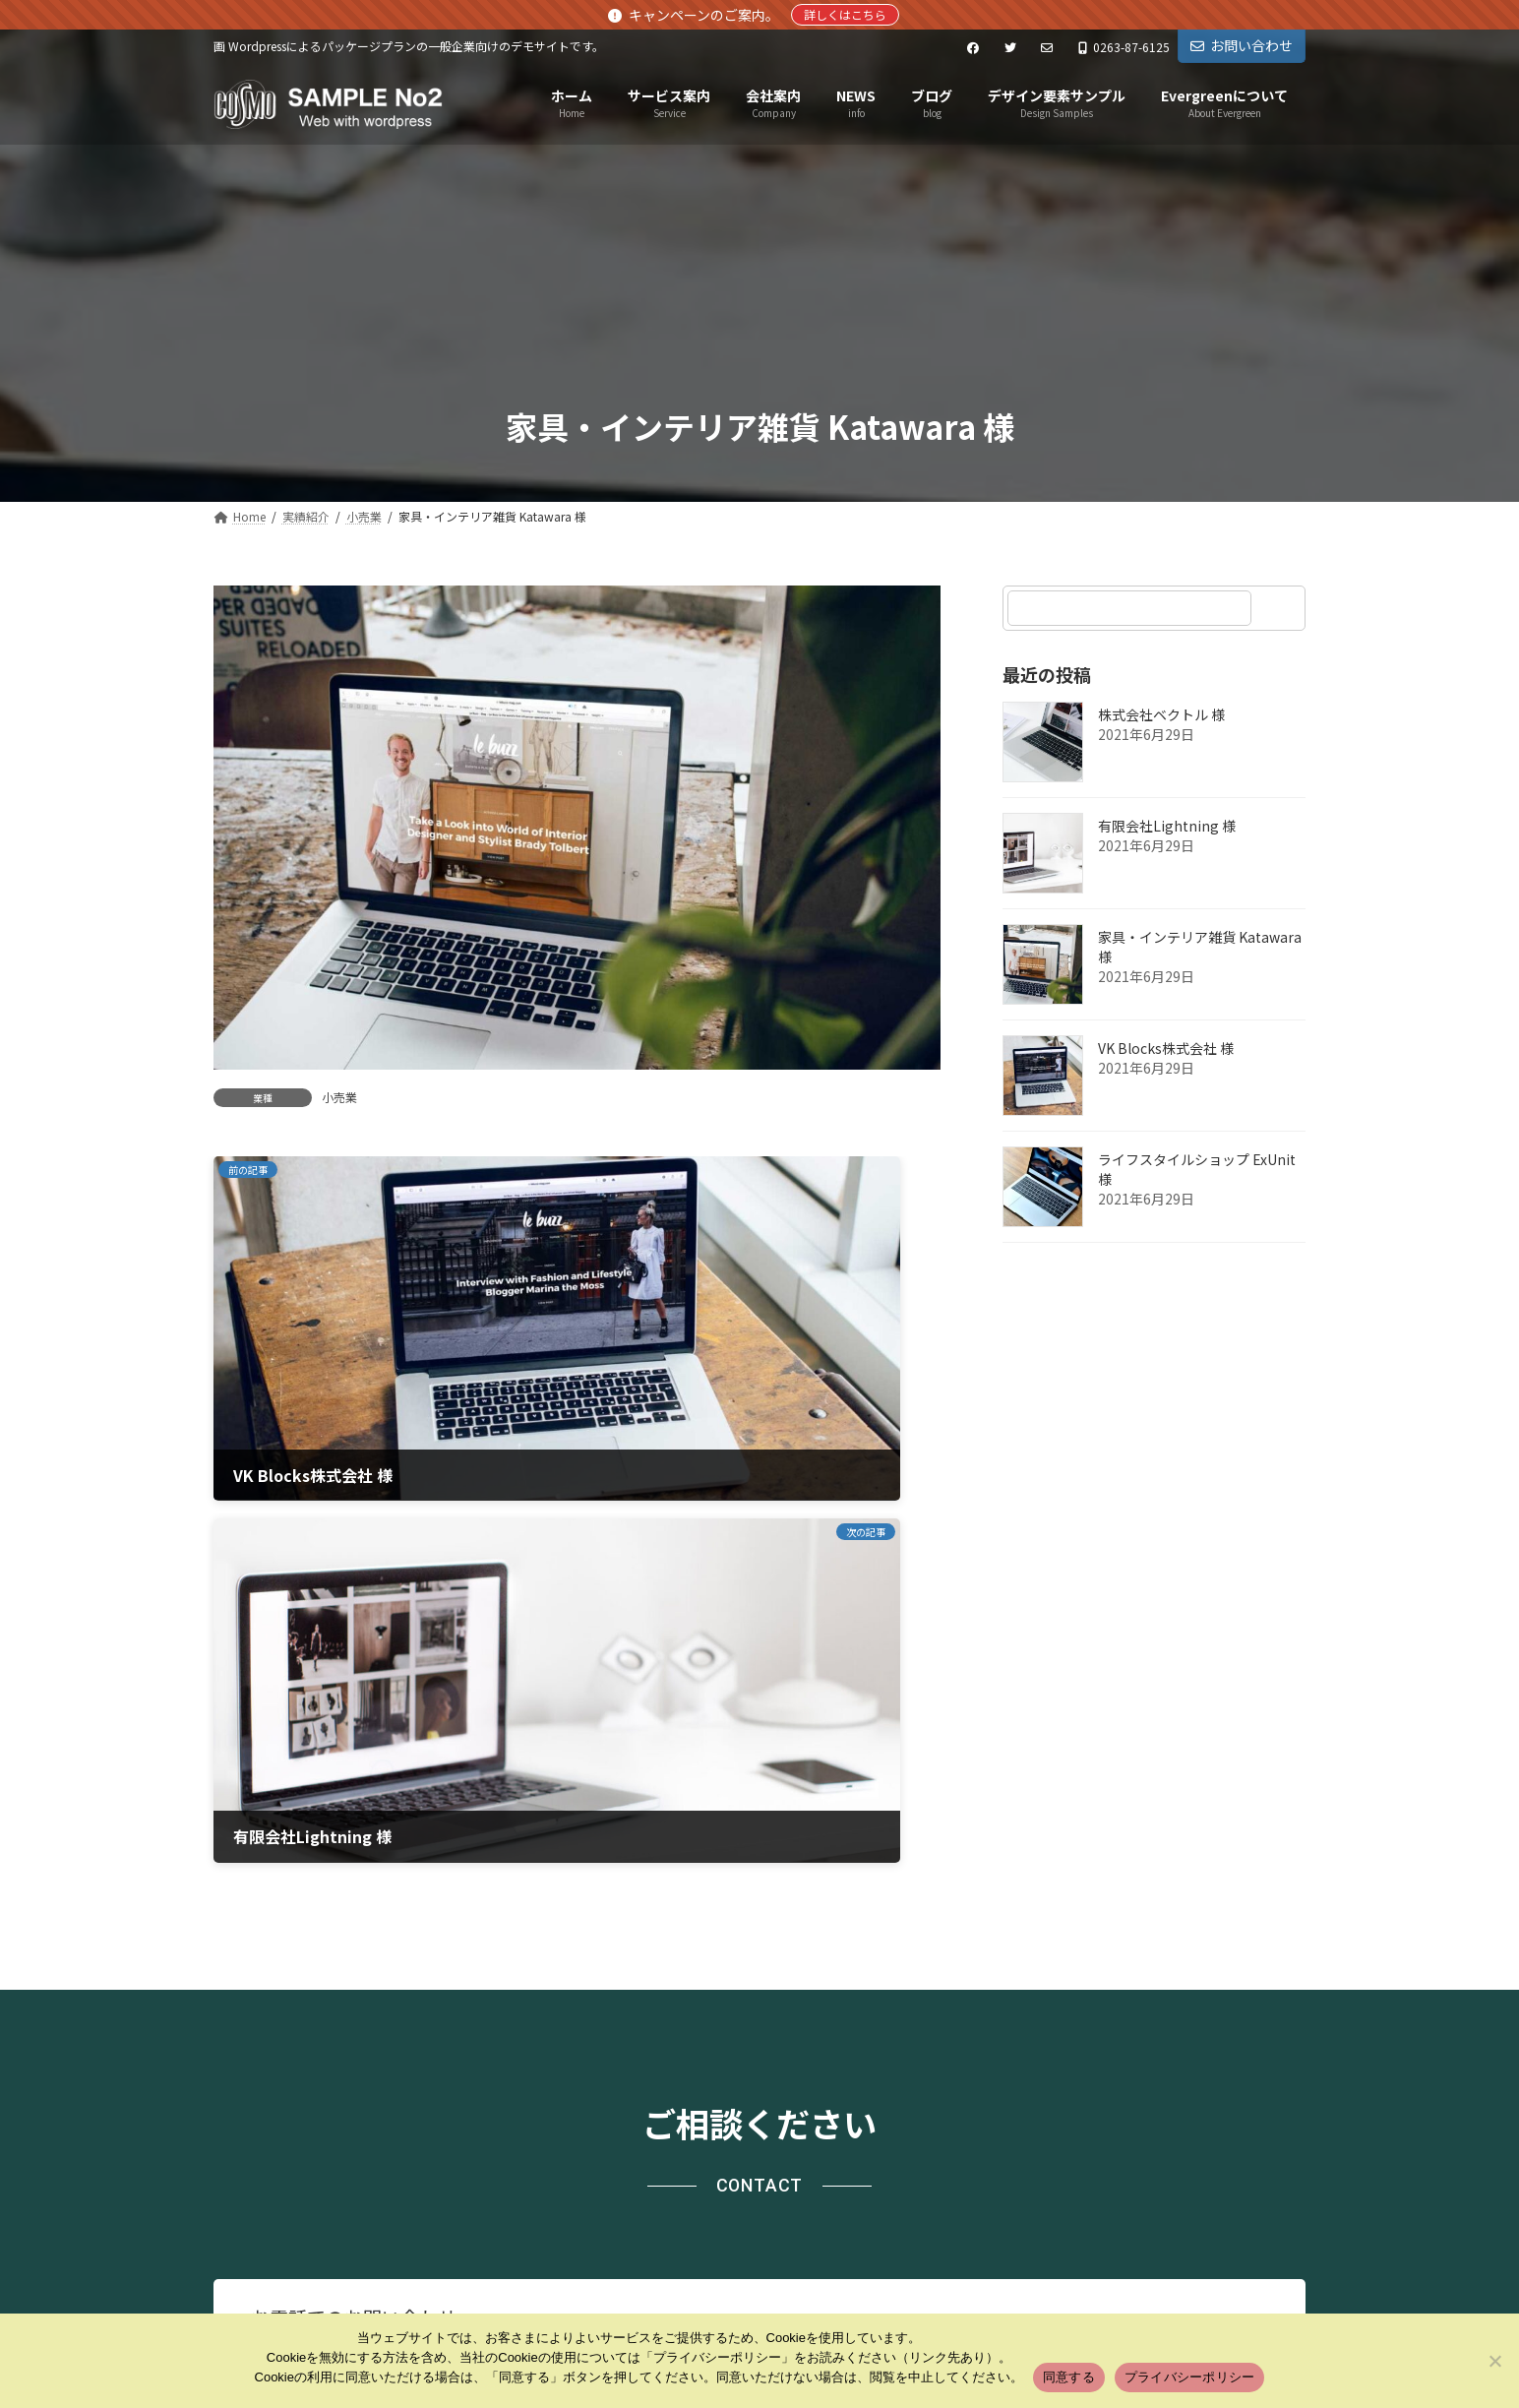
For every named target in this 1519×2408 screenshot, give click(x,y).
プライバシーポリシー (305, 2064)
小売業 (339, 1096)
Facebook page (1134, 2200)
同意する (1069, 2377)
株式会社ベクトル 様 (1161, 714)
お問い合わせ (1241, 45)
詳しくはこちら (845, 14)
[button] (1104, 1816)
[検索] (1281, 608)
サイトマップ (461, 2064)
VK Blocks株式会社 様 (1166, 1048)
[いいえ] (1494, 2361)
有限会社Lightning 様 (1167, 825)
